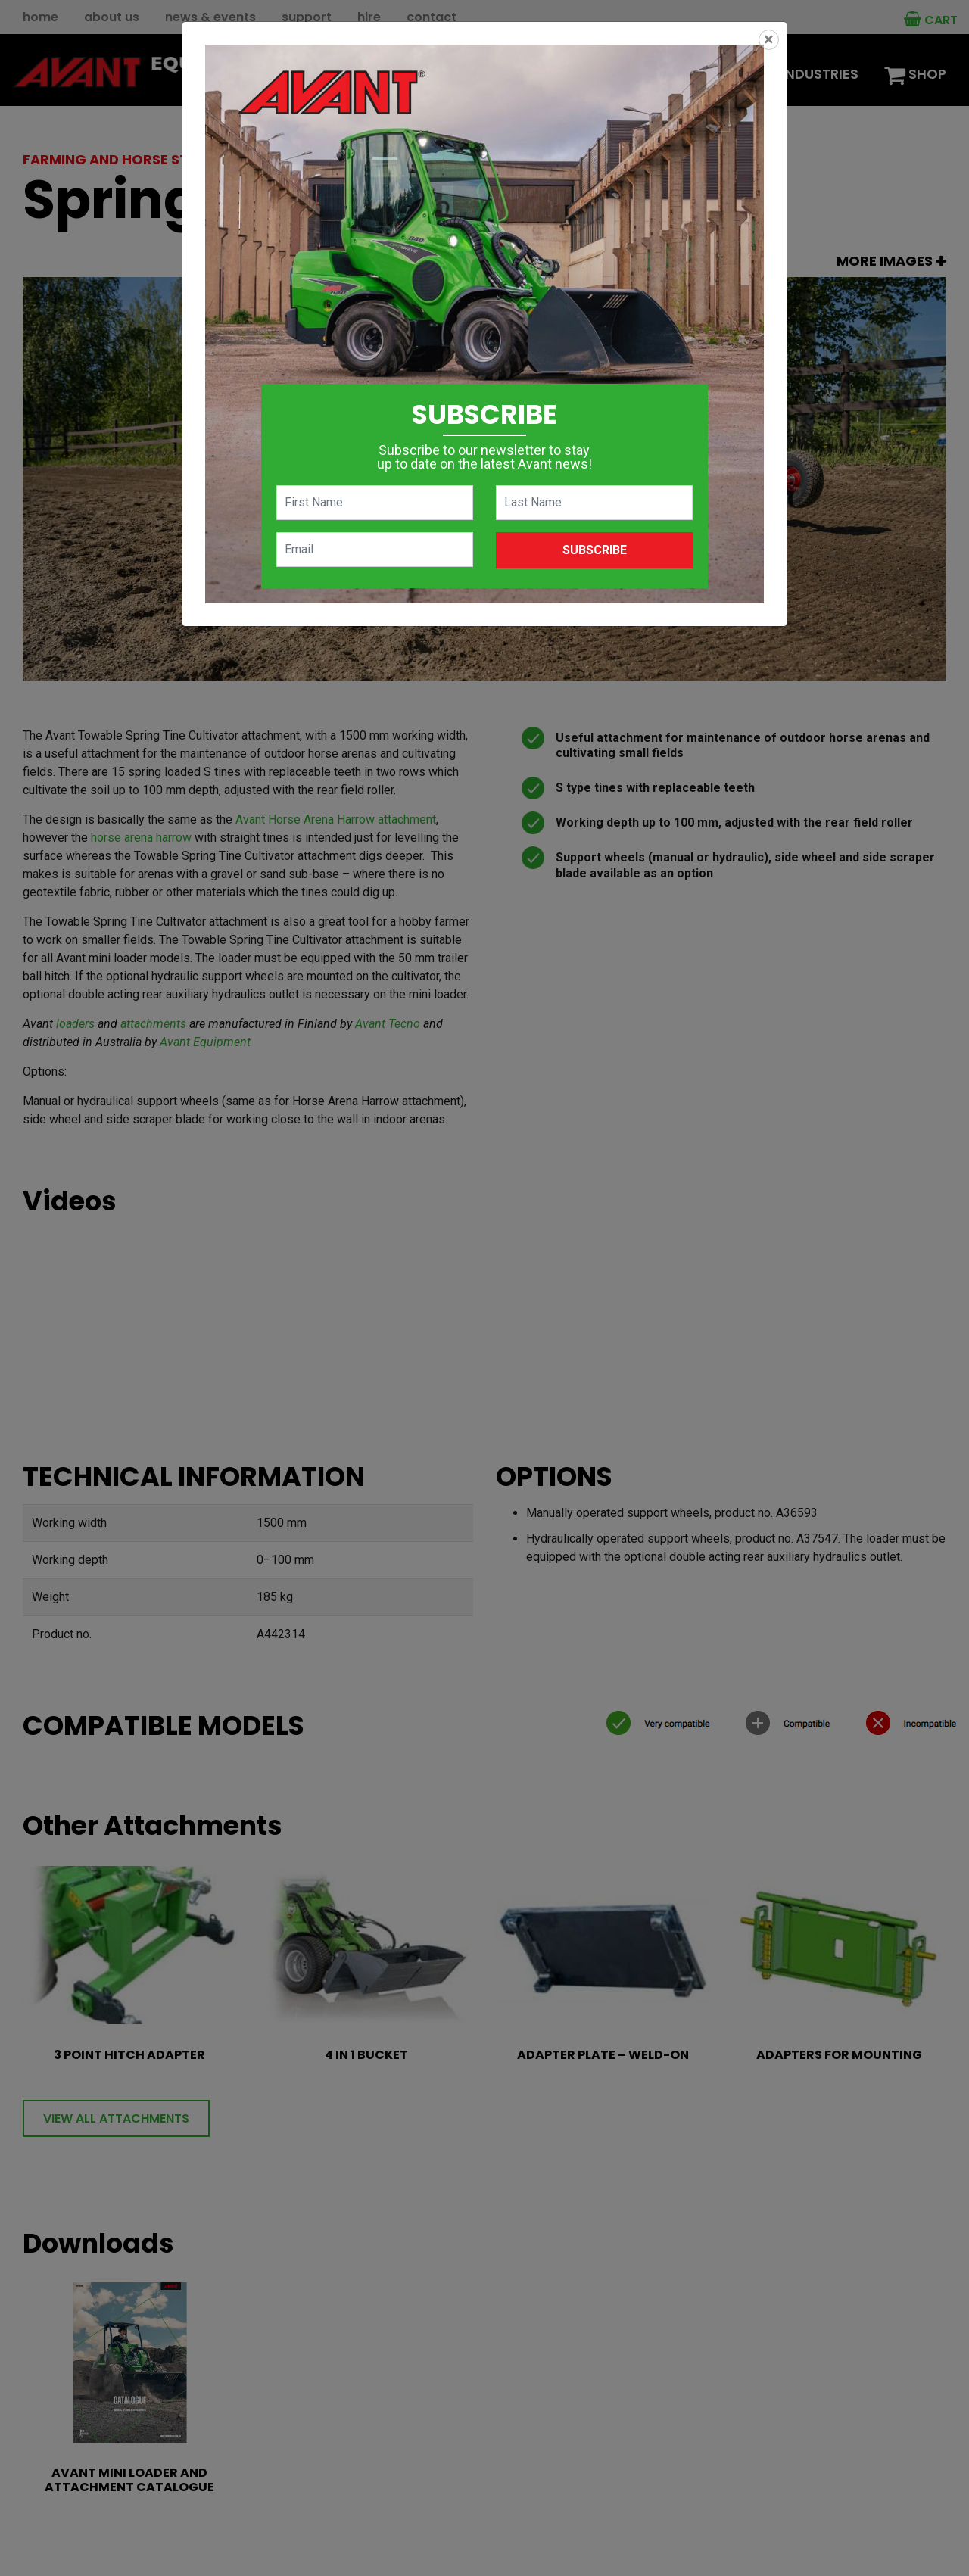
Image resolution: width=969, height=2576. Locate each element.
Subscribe (594, 550)
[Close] (769, 40)
